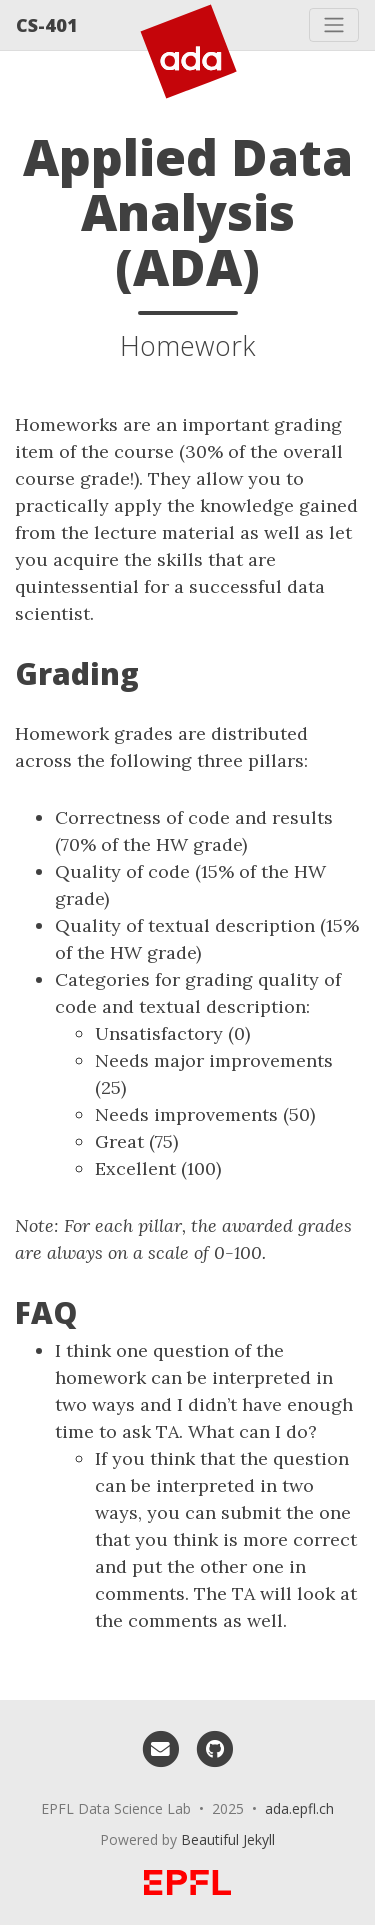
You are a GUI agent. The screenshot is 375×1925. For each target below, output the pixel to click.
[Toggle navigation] (334, 25)
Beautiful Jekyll (228, 1839)
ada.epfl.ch (299, 1808)
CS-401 (47, 25)
